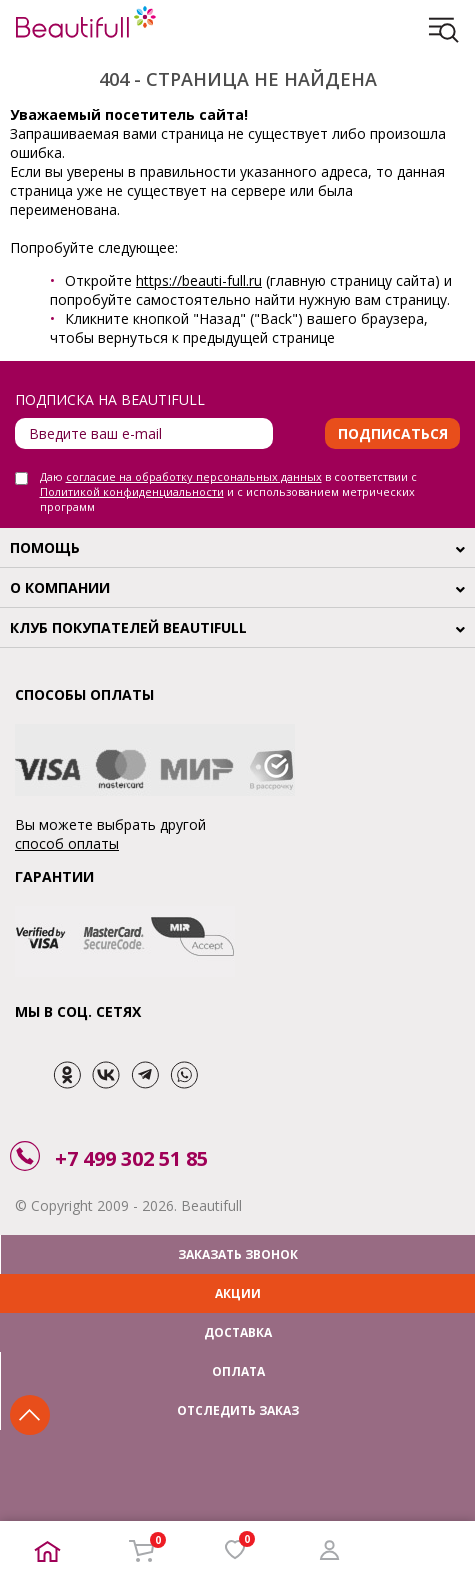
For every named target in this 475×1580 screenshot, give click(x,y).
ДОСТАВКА (238, 1332)
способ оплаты (67, 843)
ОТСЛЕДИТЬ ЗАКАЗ (238, 1410)
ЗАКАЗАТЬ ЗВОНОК (238, 1254)
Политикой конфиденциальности (132, 491)
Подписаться (393, 433)
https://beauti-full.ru (199, 280)
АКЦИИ (238, 1293)
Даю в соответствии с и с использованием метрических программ (228, 491)
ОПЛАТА (238, 1371)
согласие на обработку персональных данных (194, 476)
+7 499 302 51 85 (131, 1158)
